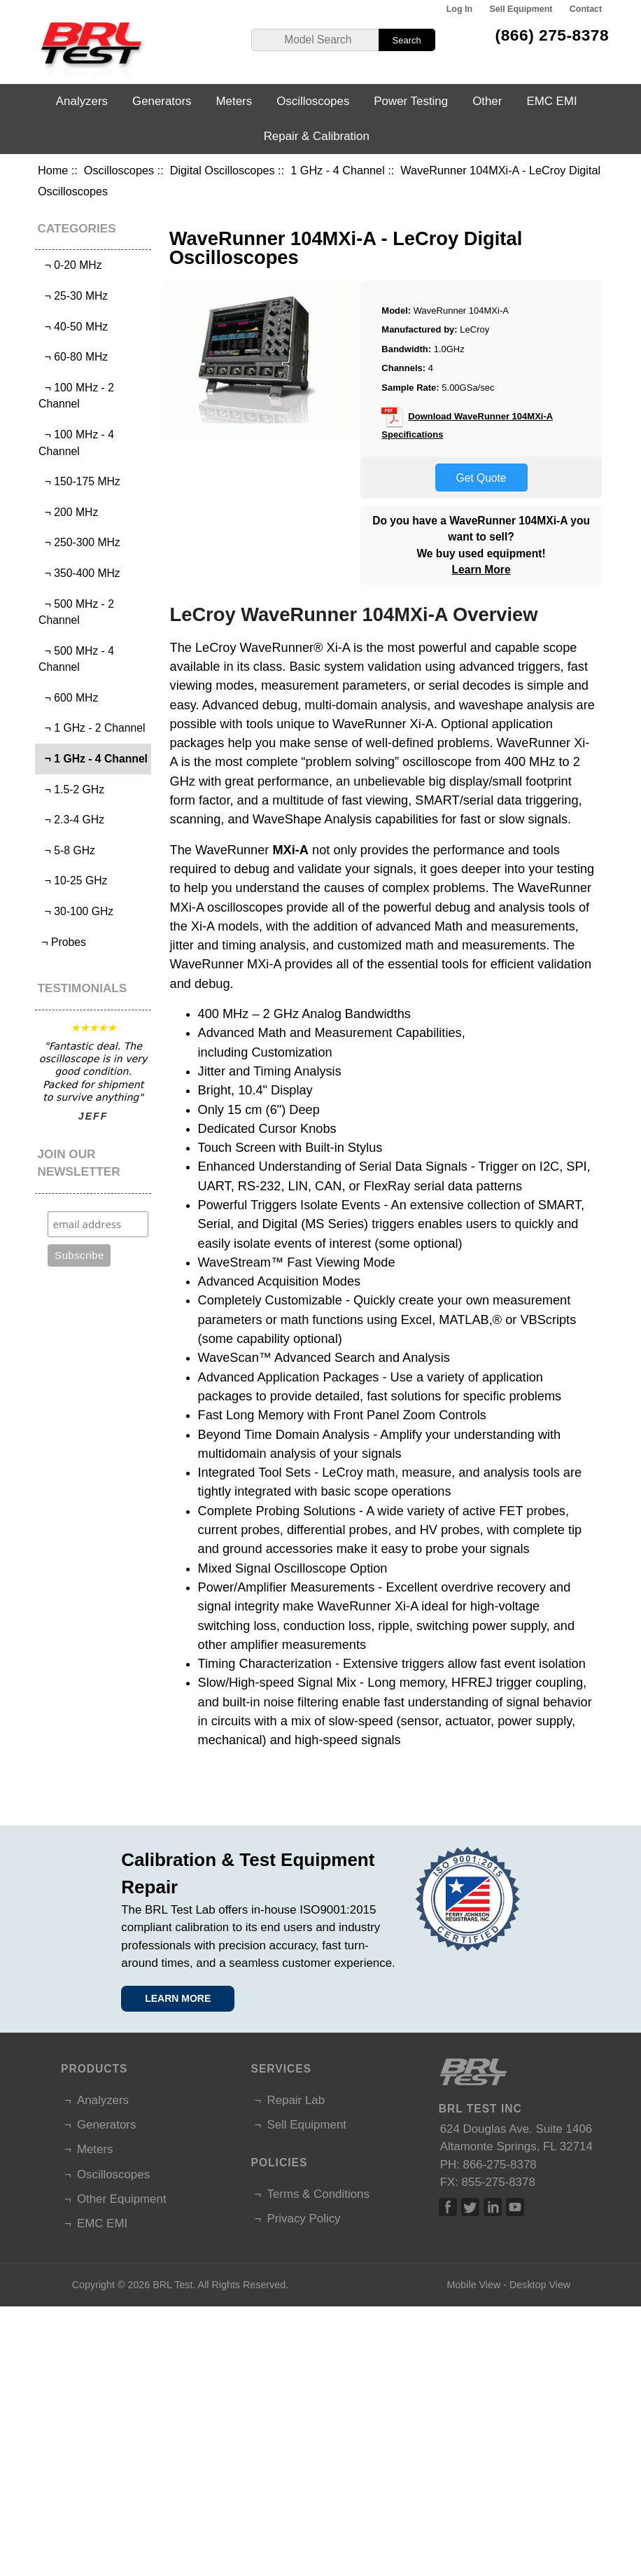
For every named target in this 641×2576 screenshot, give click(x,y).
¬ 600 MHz (68, 698)
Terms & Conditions (318, 2194)
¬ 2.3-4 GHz (71, 820)
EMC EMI (551, 101)
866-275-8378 (500, 2164)
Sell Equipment (520, 9)
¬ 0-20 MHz (69, 265)
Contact (586, 9)
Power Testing (411, 101)
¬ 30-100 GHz (75, 911)
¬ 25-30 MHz (73, 296)
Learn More (481, 570)
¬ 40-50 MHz (73, 327)
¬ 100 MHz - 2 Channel (76, 396)
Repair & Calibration (316, 136)
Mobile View (473, 2284)
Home (53, 170)
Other (487, 101)
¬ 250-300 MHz (79, 542)
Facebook (448, 2207)
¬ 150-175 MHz (79, 481)
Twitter (470, 2207)
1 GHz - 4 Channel (337, 170)
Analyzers (82, 101)
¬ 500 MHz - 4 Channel (76, 659)
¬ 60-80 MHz (73, 357)
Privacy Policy (303, 2218)
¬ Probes (62, 942)
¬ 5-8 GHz (66, 850)
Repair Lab (296, 2100)
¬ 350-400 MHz (79, 573)
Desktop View (539, 2284)
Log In (459, 9)
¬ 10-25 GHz (72, 880)
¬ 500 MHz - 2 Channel (76, 612)
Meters (234, 101)
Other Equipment (122, 2199)
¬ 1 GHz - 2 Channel (91, 728)
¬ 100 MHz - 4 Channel (76, 443)
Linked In (493, 2207)
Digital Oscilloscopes (222, 170)
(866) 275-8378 (552, 35)
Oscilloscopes (119, 170)
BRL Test (172, 2284)
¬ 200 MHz (68, 512)
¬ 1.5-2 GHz (71, 789)
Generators (162, 101)
